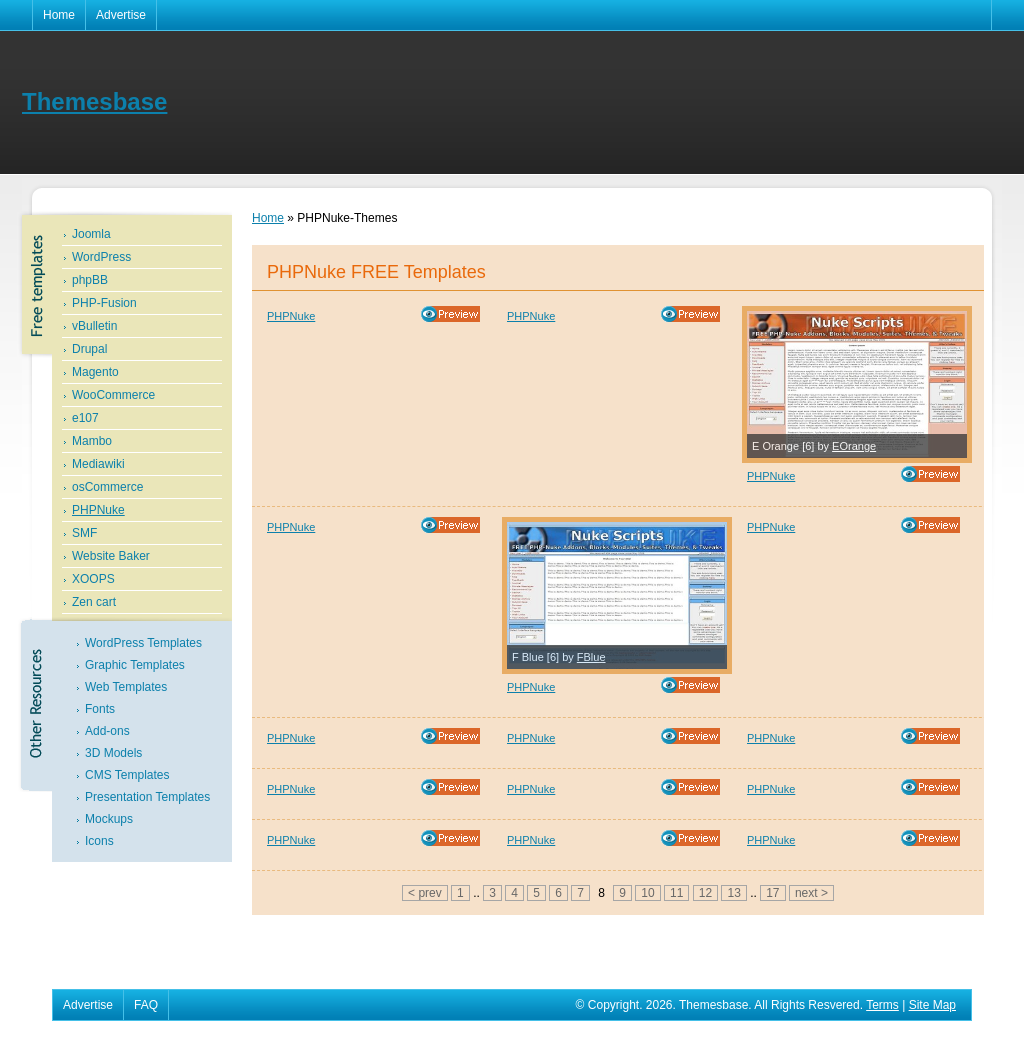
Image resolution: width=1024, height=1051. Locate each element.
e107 (85, 418)
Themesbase (94, 101)
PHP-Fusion (104, 303)
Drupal (89, 349)
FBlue (591, 657)
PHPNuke (98, 510)
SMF (84, 533)
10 (647, 893)
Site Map (932, 1005)
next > (811, 893)
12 (705, 893)
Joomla (91, 234)
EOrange (854, 446)
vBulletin (94, 326)
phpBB (90, 280)
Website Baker (111, 556)
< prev (425, 893)
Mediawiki (98, 464)
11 (676, 893)
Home (59, 15)
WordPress (101, 257)
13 (733, 893)
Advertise (121, 15)
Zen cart (94, 602)
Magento (95, 372)
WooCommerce (113, 395)
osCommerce (107, 487)
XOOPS (93, 579)
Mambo (92, 441)
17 (772, 893)
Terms (882, 1005)
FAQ (146, 1005)
